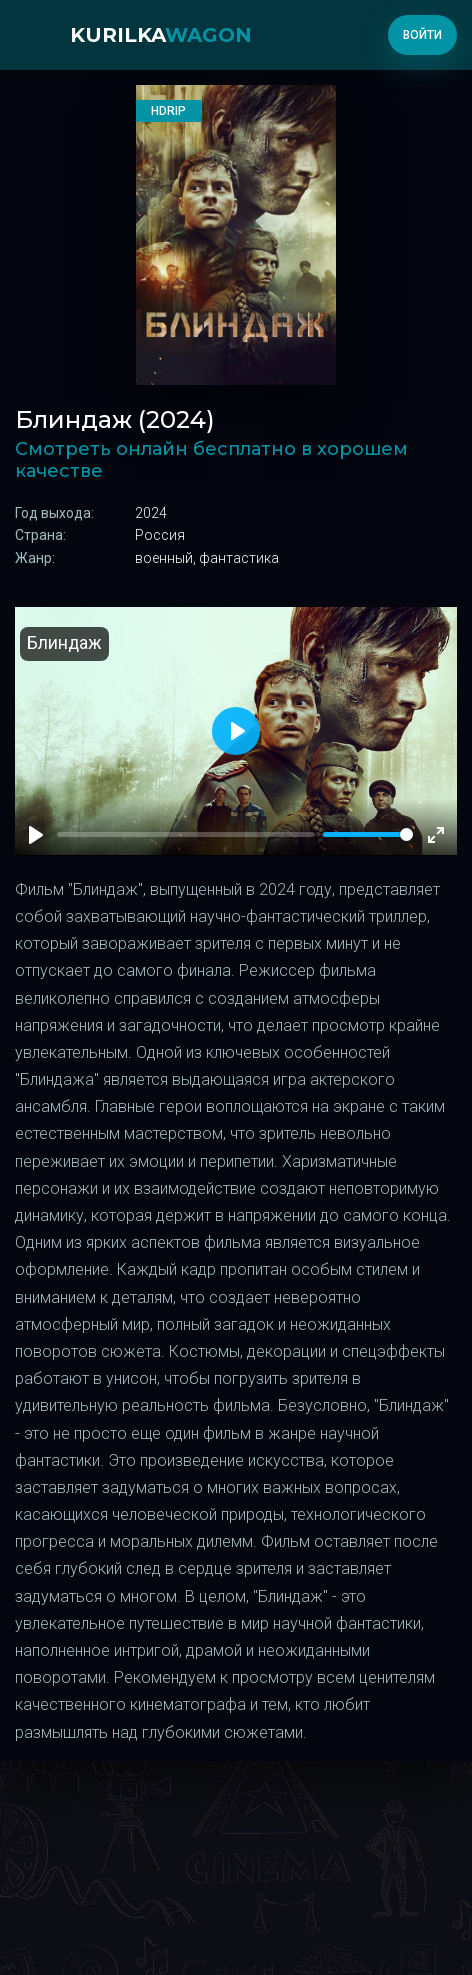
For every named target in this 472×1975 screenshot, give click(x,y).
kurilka (161, 35)
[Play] (36, 835)
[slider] (368, 834)
